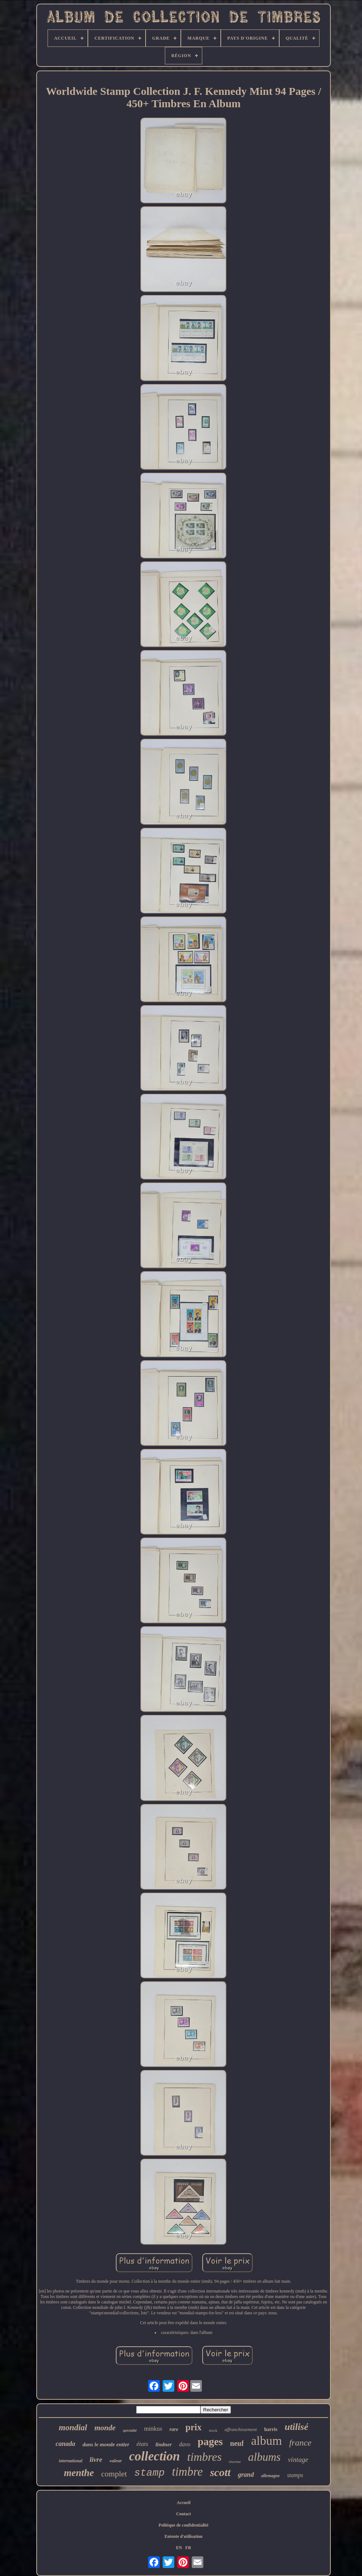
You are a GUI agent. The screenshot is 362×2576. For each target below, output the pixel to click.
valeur (116, 2460)
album (266, 2440)
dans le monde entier (105, 2444)
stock (213, 2430)
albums (264, 2457)
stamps (295, 2475)
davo (184, 2444)
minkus (153, 2428)
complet (114, 2473)
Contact (183, 2513)
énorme (235, 2461)
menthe (79, 2472)
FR (188, 2547)
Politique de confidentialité (183, 2525)
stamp (149, 2473)
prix (194, 2427)
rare (174, 2429)
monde (104, 2427)
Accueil (184, 2502)
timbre (187, 2471)
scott (220, 2472)
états (142, 2443)
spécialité (130, 2430)
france (300, 2442)
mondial (73, 2427)
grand (246, 2474)
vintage (298, 2459)
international (70, 2460)
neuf (237, 2443)
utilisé (296, 2427)
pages (210, 2441)
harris (270, 2429)
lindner (163, 2444)
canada (65, 2443)
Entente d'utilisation (183, 2536)
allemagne (270, 2475)
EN (179, 2547)
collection (154, 2456)
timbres (204, 2456)
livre (96, 2459)
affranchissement (241, 2429)
